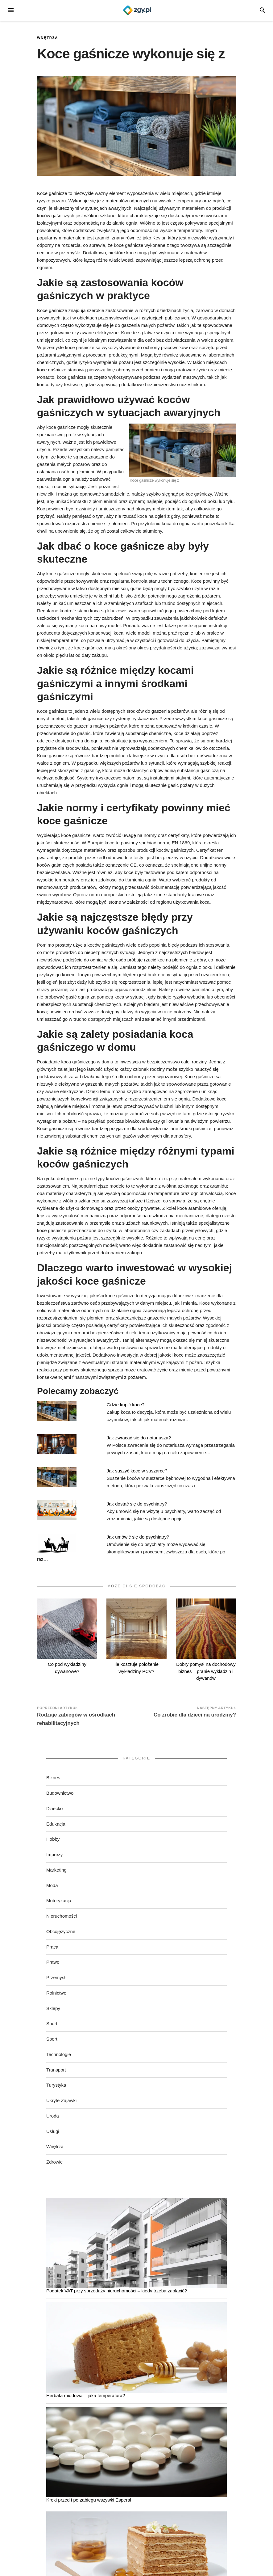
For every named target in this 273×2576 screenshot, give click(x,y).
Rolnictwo (56, 1992)
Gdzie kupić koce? (126, 1404)
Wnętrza (47, 38)
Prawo (53, 1962)
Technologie (58, 2054)
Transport (56, 2069)
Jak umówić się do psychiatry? (138, 1536)
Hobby (53, 1839)
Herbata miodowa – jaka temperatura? (85, 2395)
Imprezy (54, 1854)
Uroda (52, 2115)
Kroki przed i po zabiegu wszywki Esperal (88, 2499)
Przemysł (55, 1977)
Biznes (53, 1777)
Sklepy (53, 2008)
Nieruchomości (61, 1916)
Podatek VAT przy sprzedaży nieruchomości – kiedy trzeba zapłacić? (116, 2290)
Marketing (56, 1870)
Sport (51, 2023)
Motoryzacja (58, 1900)
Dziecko (54, 1808)
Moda (52, 1885)
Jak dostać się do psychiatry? (137, 1503)
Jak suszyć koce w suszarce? (137, 1470)
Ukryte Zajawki (61, 2100)
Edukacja (55, 1823)
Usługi (52, 2131)
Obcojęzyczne (60, 1931)
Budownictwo (59, 1793)
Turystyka (56, 2085)
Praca (52, 1946)
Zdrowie (54, 2161)
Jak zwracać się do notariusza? (139, 1437)
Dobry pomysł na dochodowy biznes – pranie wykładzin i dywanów (206, 1671)
